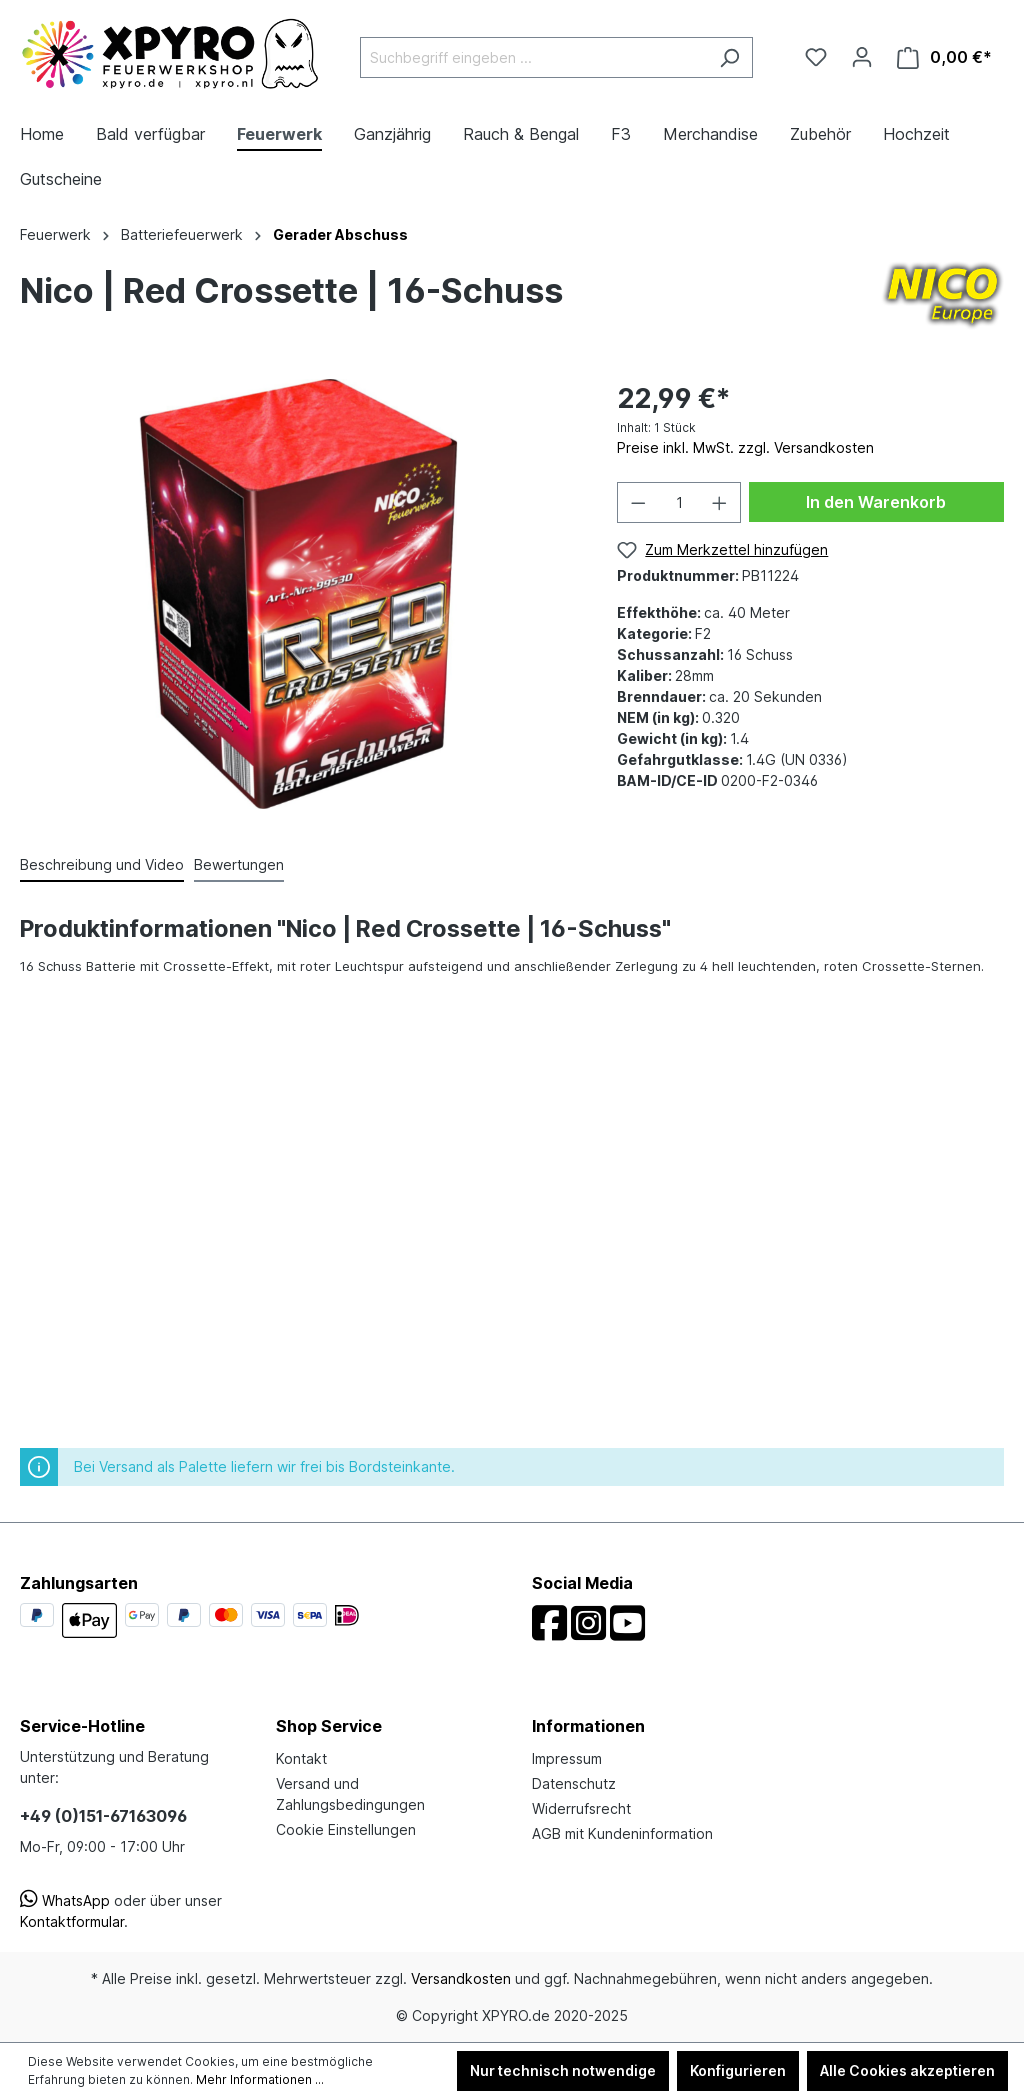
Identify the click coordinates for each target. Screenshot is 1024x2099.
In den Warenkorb (876, 502)
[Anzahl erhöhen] (720, 502)
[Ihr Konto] (862, 57)
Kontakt (301, 1758)
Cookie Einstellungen (346, 1829)
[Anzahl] (679, 502)
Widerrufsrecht (581, 1808)
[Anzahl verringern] (638, 502)
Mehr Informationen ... (260, 2079)
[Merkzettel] (816, 57)
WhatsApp (65, 1900)
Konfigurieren (738, 2070)
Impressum (567, 1758)
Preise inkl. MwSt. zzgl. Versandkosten (745, 447)
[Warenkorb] (944, 57)
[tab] (102, 865)
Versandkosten (461, 1978)
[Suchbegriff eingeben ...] (533, 57)
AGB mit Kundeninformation (622, 1833)
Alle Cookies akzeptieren (907, 2070)
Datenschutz (574, 1783)
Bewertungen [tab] (239, 864)
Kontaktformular (72, 1921)
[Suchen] (729, 57)
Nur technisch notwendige (563, 2070)
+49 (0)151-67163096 (103, 1816)
